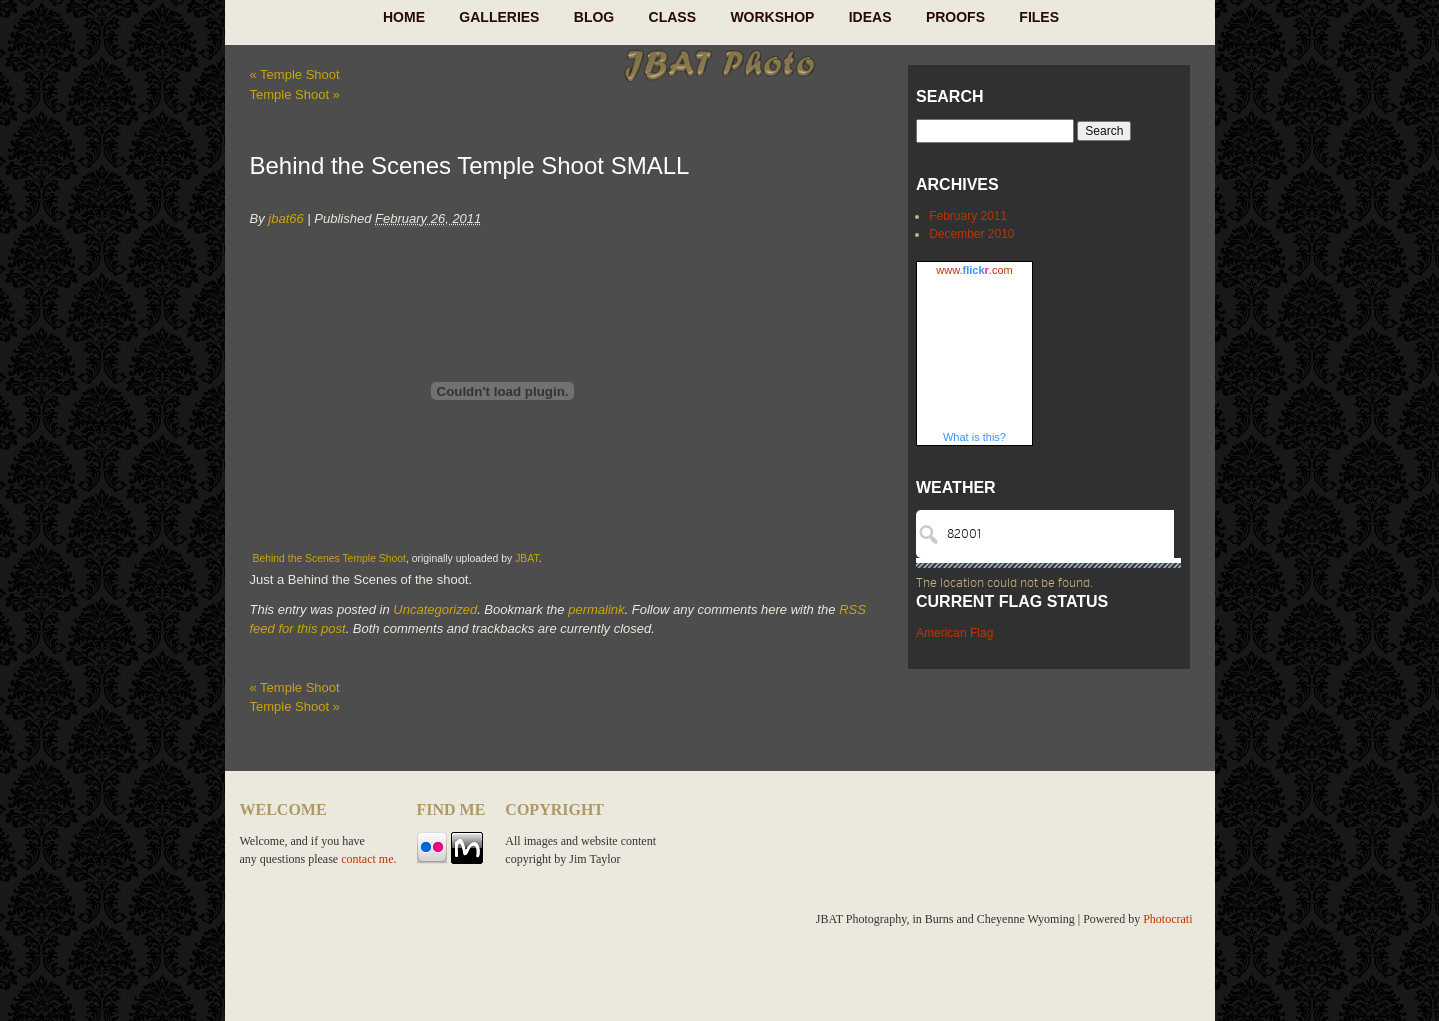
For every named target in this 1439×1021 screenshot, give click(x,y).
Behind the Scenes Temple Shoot (329, 558)
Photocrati (1167, 919)
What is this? (974, 437)
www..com (974, 270)
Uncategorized (435, 609)
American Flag (954, 633)
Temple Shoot (295, 74)
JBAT (526, 558)
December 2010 (971, 234)
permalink (596, 609)
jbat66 (285, 218)
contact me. (368, 859)
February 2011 (968, 216)
